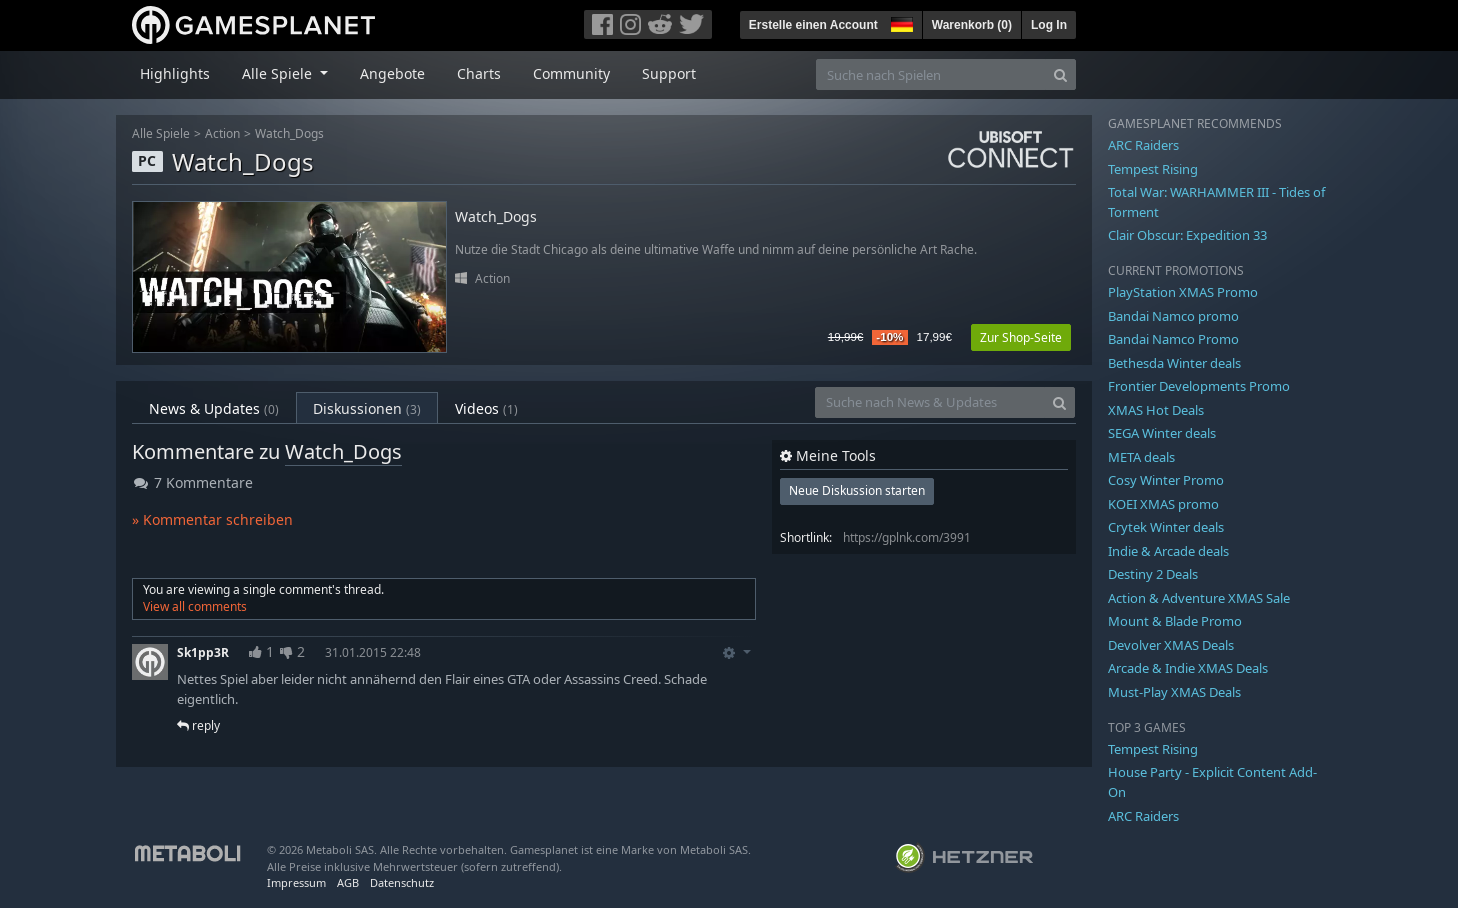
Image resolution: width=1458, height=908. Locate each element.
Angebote (392, 73)
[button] (900, 22)
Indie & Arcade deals (1168, 551)
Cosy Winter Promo (1166, 480)
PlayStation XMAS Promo (1183, 292)
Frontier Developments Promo (1199, 386)
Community (571, 73)
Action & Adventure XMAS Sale (1199, 598)
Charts (479, 73)
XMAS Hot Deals (1156, 410)
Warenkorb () (972, 25)
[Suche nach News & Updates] (930, 402)
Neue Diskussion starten (857, 490)
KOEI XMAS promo (1163, 504)
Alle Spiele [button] (279, 73)
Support (669, 73)
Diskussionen (367, 408)
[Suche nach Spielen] (931, 74)
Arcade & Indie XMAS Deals (1188, 668)
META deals (1141, 457)
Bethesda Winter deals (1174, 363)
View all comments (195, 606)
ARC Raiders (1143, 145)
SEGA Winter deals (1162, 433)
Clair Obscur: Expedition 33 (1187, 235)
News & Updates (214, 408)
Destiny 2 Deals (1153, 574)
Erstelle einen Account (813, 25)
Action (222, 133)
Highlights (175, 73)
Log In (1049, 25)
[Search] (1060, 74)
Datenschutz (402, 882)
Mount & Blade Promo (1175, 621)
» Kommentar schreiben (212, 519)
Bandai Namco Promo (1173, 339)
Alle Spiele (161, 133)
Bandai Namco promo (1173, 316)
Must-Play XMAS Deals (1174, 692)
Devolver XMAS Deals (1171, 645)
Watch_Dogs (289, 133)
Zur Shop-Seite (1021, 337)
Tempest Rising (1153, 169)
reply (198, 725)
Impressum (296, 882)
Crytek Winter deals (1166, 527)
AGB (348, 882)
